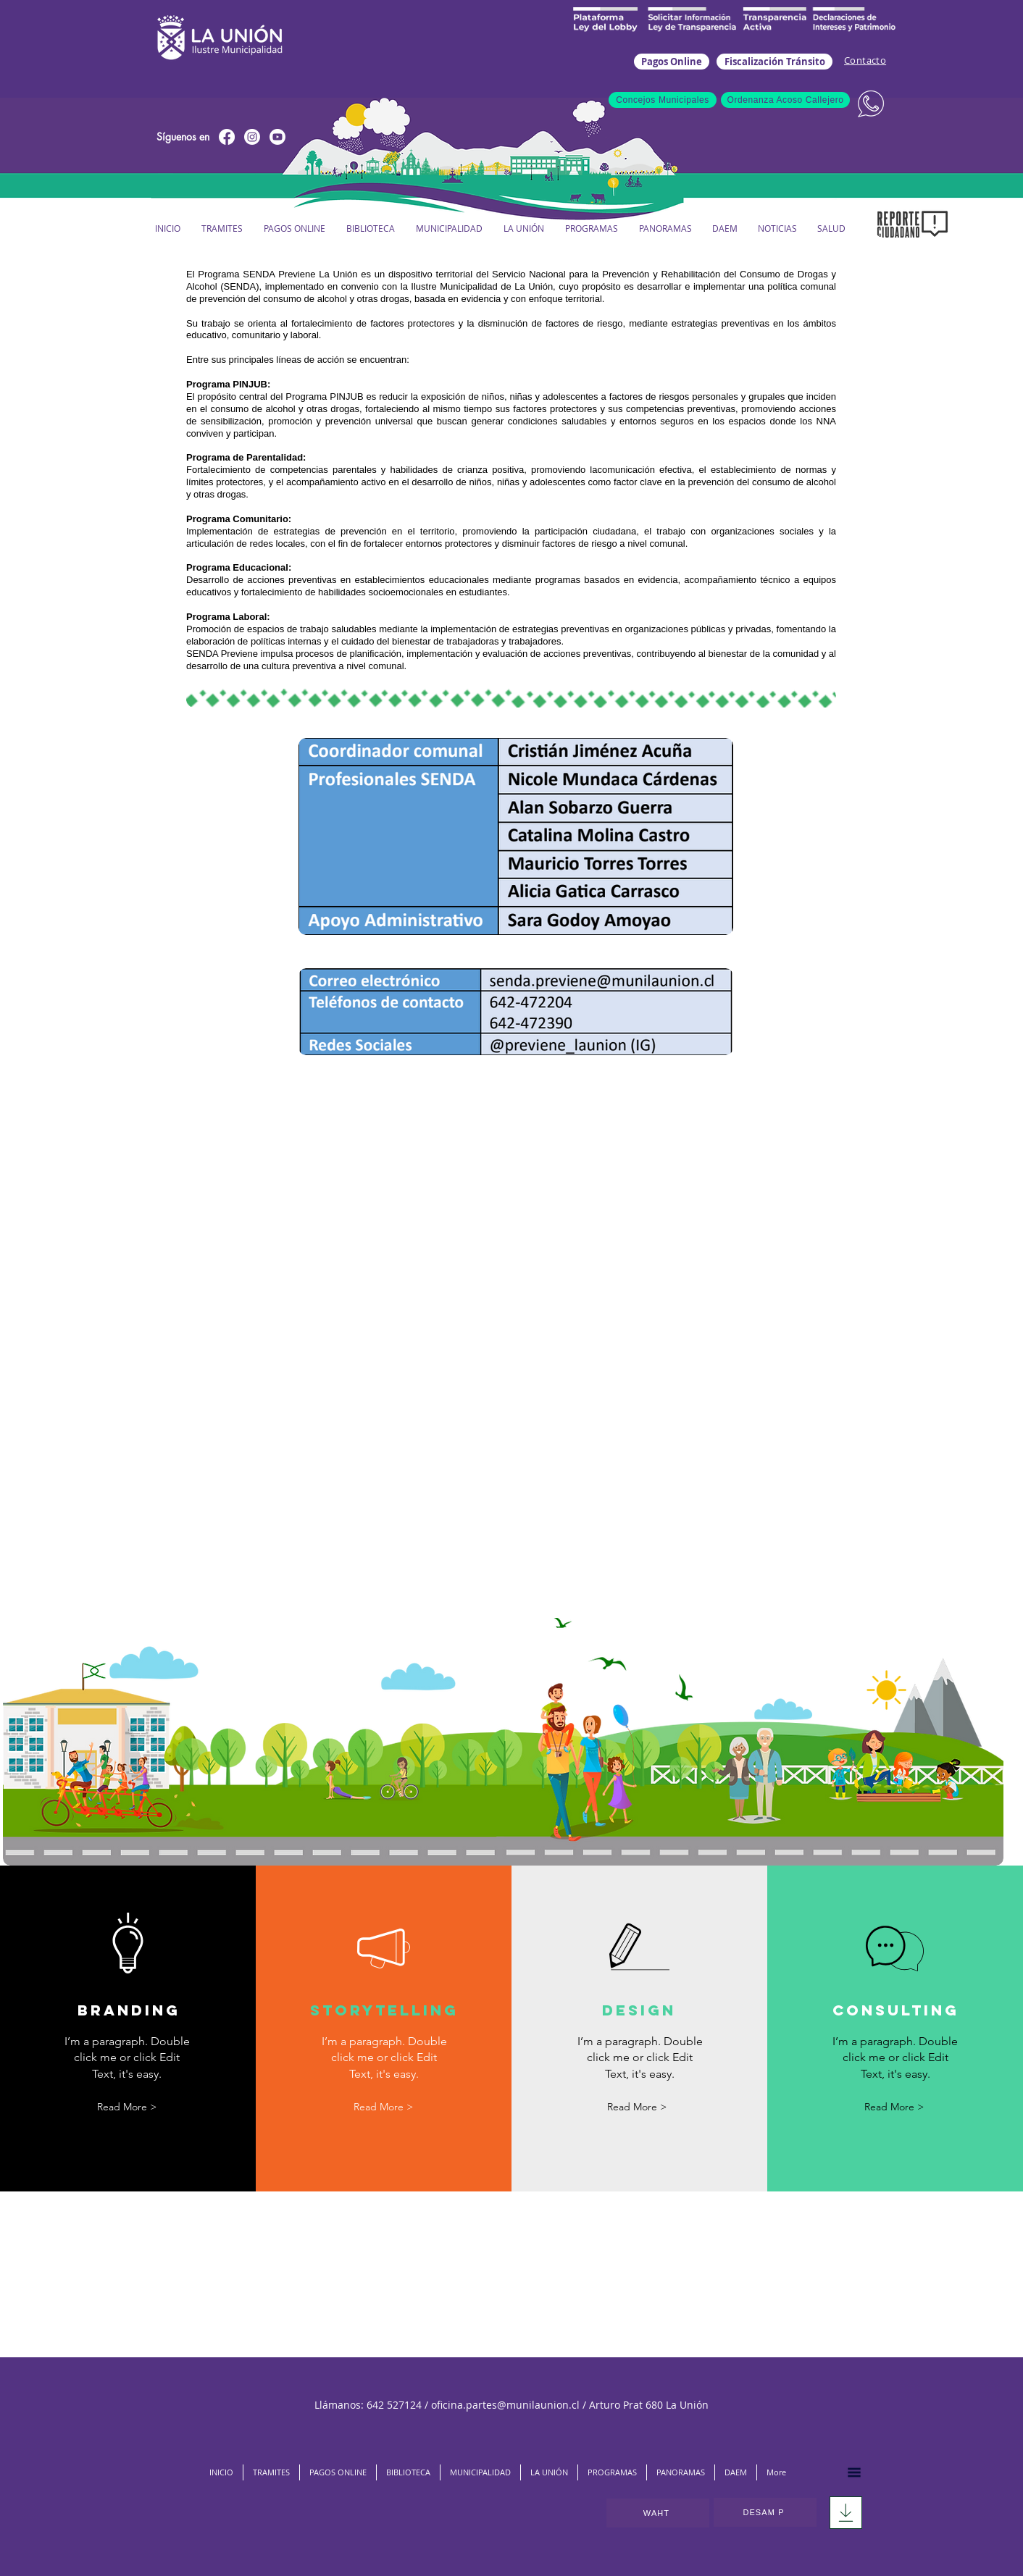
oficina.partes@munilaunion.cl (505, 2405)
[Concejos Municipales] (663, 100)
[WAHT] (657, 2513)
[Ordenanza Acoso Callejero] (785, 100)
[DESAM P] (765, 2512)
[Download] (846, 2512)
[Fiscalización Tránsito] (774, 62)
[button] (449, 228)
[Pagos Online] (671, 62)
